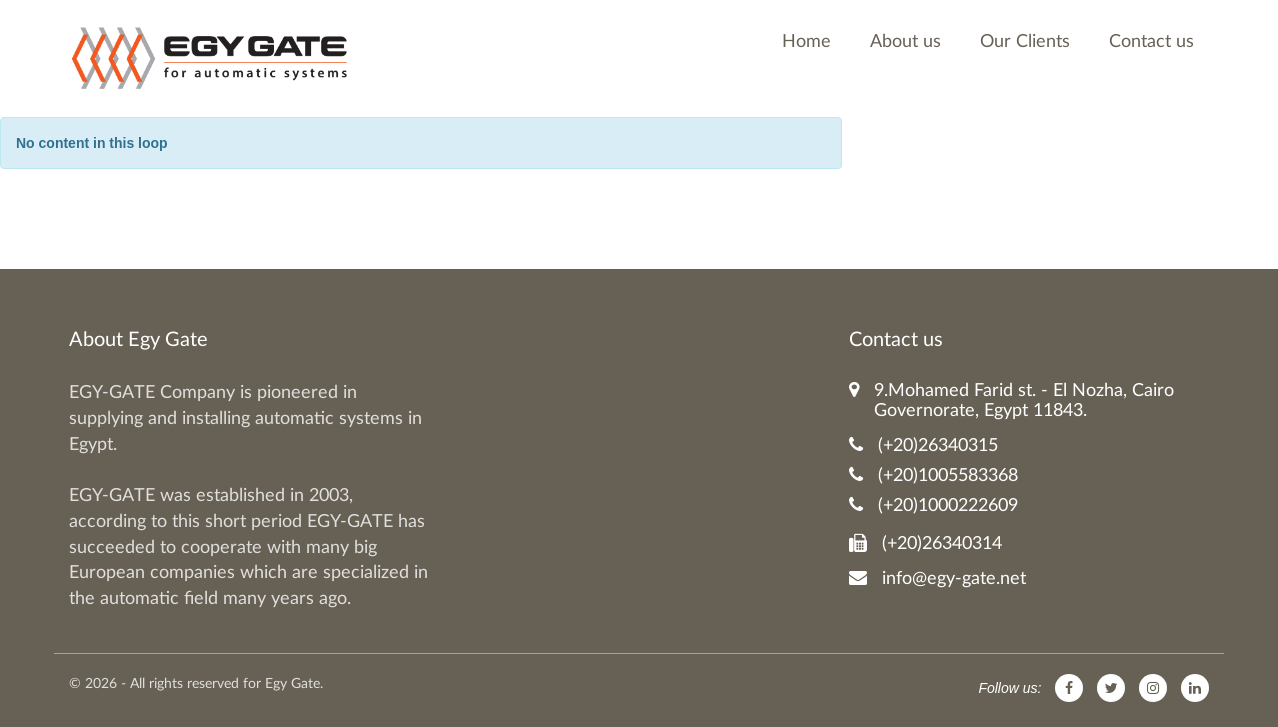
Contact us (1151, 42)
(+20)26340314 (925, 543)
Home (806, 42)
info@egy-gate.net (937, 578)
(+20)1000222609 (933, 505)
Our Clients (1025, 42)
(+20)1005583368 (933, 475)
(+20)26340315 (923, 445)
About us (905, 42)
